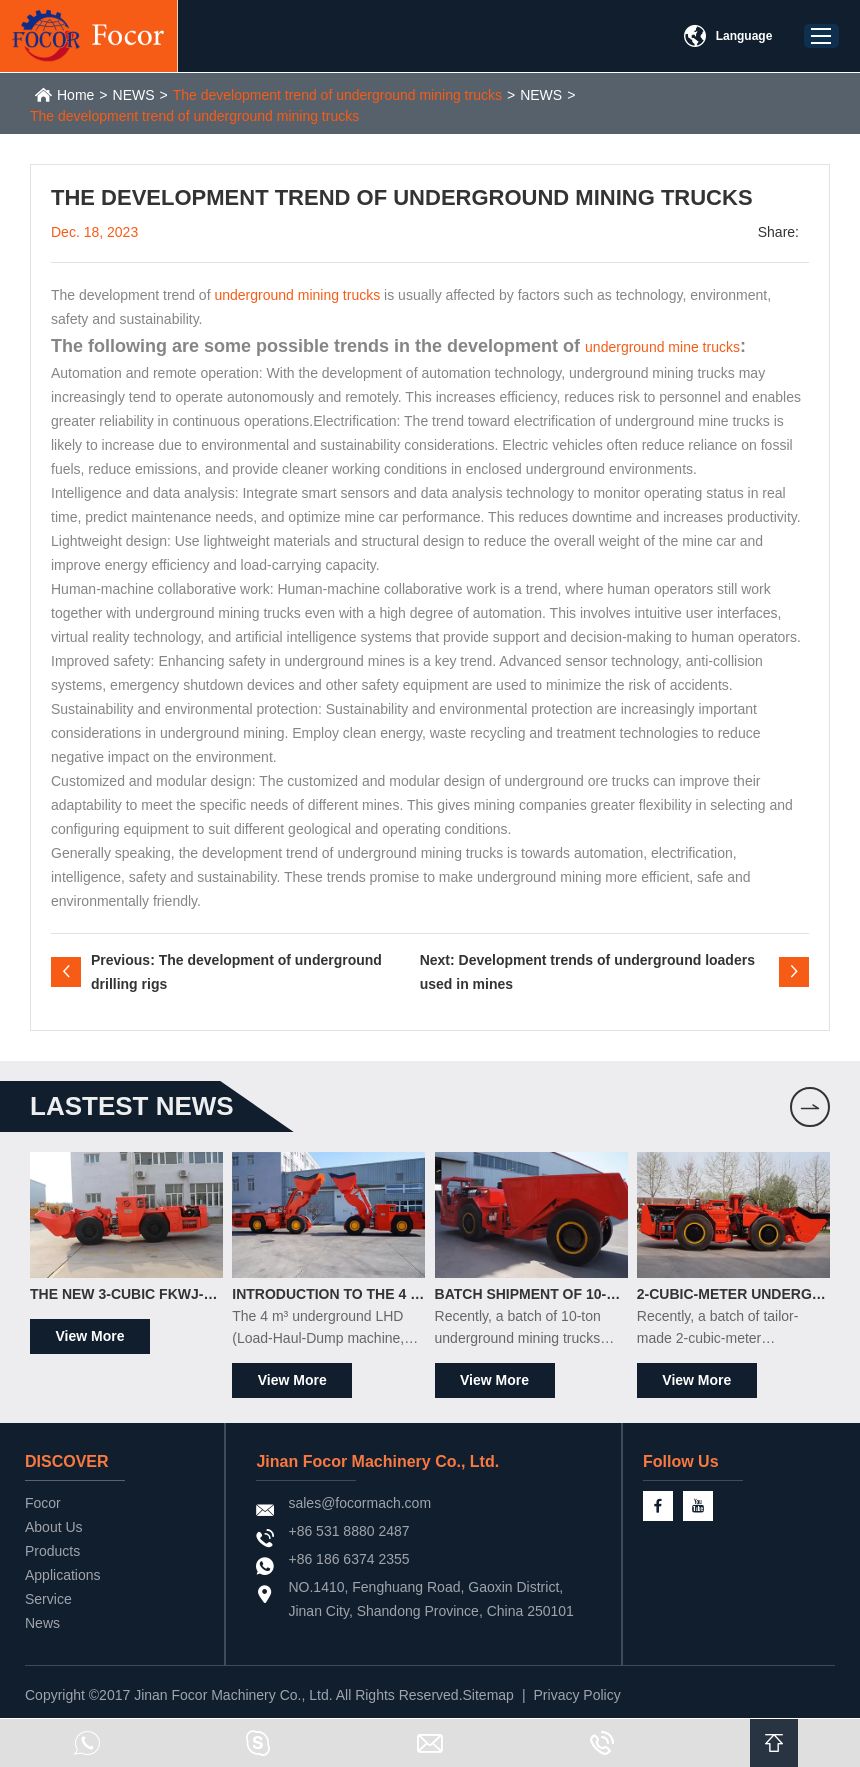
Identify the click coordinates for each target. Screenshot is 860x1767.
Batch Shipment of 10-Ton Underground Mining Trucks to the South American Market (531, 1294)
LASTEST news (132, 1106)
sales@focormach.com (359, 1503)
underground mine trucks (662, 347)
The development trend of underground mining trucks (337, 95)
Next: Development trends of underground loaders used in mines (587, 972)
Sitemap (488, 1695)
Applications (63, 1575)
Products (52, 1551)
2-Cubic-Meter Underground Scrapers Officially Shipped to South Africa (733, 1294)
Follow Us (681, 1461)
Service (48, 1599)
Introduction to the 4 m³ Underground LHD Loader (328, 1294)
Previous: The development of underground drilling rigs (236, 972)
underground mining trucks (297, 295)
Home (75, 95)
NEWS (134, 95)
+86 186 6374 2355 (348, 1559)
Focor (43, 1503)
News (42, 1623)
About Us (54, 1527)
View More (90, 1336)
